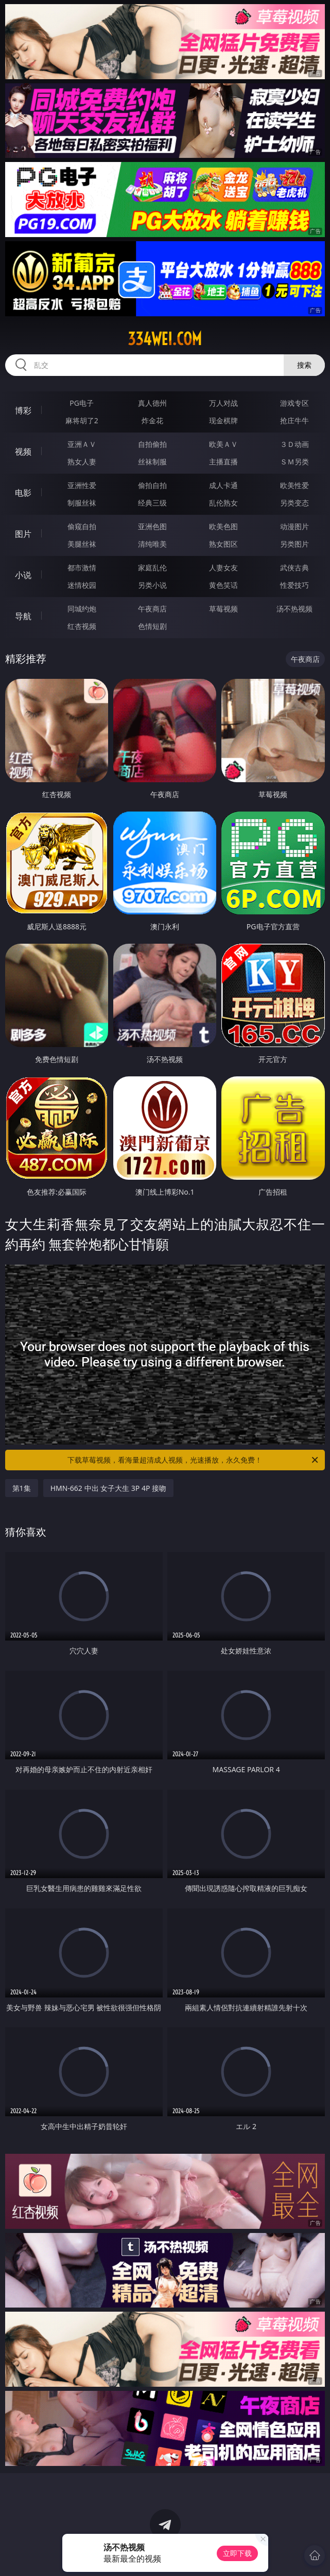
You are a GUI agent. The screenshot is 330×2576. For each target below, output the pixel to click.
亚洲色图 (152, 526)
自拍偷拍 (152, 444)
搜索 (304, 365)
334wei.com (165, 339)
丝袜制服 (152, 461)
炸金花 (152, 420)
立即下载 (237, 2553)
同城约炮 (81, 609)
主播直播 (223, 461)
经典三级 (152, 503)
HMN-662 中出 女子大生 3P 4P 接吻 (108, 1488)
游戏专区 (294, 403)
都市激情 (81, 567)
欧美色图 (223, 526)
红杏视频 (81, 626)
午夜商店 (152, 609)
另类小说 (152, 585)
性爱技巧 (294, 585)
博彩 (23, 410)
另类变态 (294, 503)
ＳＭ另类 (294, 461)
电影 (23, 492)
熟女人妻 (81, 461)
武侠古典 (294, 567)
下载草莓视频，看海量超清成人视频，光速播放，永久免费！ (193, 1460)
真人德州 (152, 403)
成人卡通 (223, 485)
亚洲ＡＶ (81, 444)
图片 (23, 533)
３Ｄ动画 (294, 444)
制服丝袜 (81, 503)
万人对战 (223, 403)
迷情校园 (81, 585)
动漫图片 (294, 526)
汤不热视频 (294, 609)
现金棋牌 (223, 420)
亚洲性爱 (81, 485)
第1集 (21, 1488)
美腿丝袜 (81, 544)
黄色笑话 (223, 585)
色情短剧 (152, 626)
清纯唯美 (152, 544)
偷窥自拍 (81, 526)
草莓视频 (223, 609)
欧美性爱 (294, 485)
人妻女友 (223, 567)
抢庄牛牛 (294, 420)
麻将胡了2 (81, 420)
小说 (23, 575)
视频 (23, 451)
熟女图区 (223, 544)
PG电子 (82, 403)
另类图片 (294, 544)
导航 (23, 616)
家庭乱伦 (152, 567)
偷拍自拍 (152, 485)
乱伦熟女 (223, 503)
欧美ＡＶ (223, 444)
